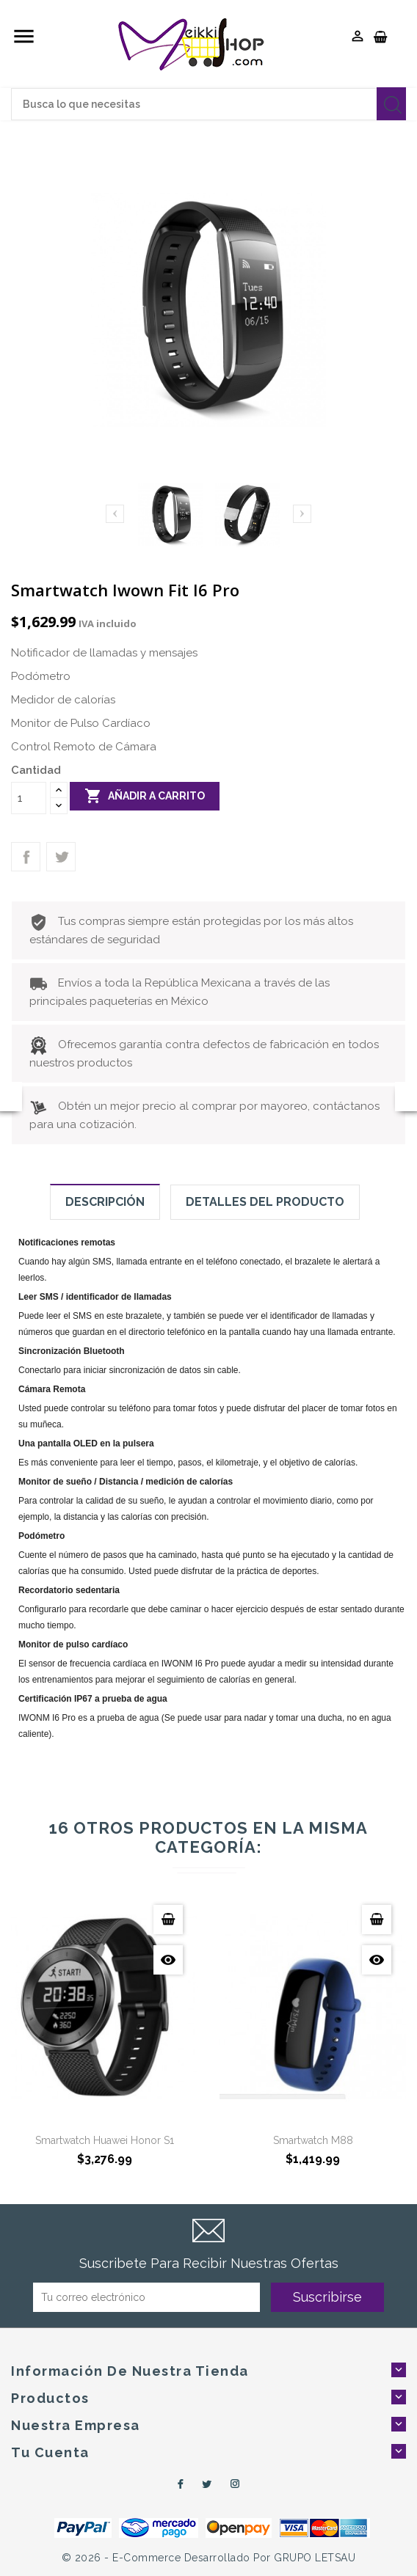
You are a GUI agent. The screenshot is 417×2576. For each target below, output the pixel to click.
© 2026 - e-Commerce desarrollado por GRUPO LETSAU (209, 2558)
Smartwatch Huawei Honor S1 (104, 2140)
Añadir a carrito (144, 796)
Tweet (61, 857)
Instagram (236, 2484)
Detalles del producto (265, 1202)
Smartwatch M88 (313, 2140)
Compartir (26, 857)
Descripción (105, 1202)
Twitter (207, 2484)
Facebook (178, 2484)
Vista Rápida (168, 1960)
